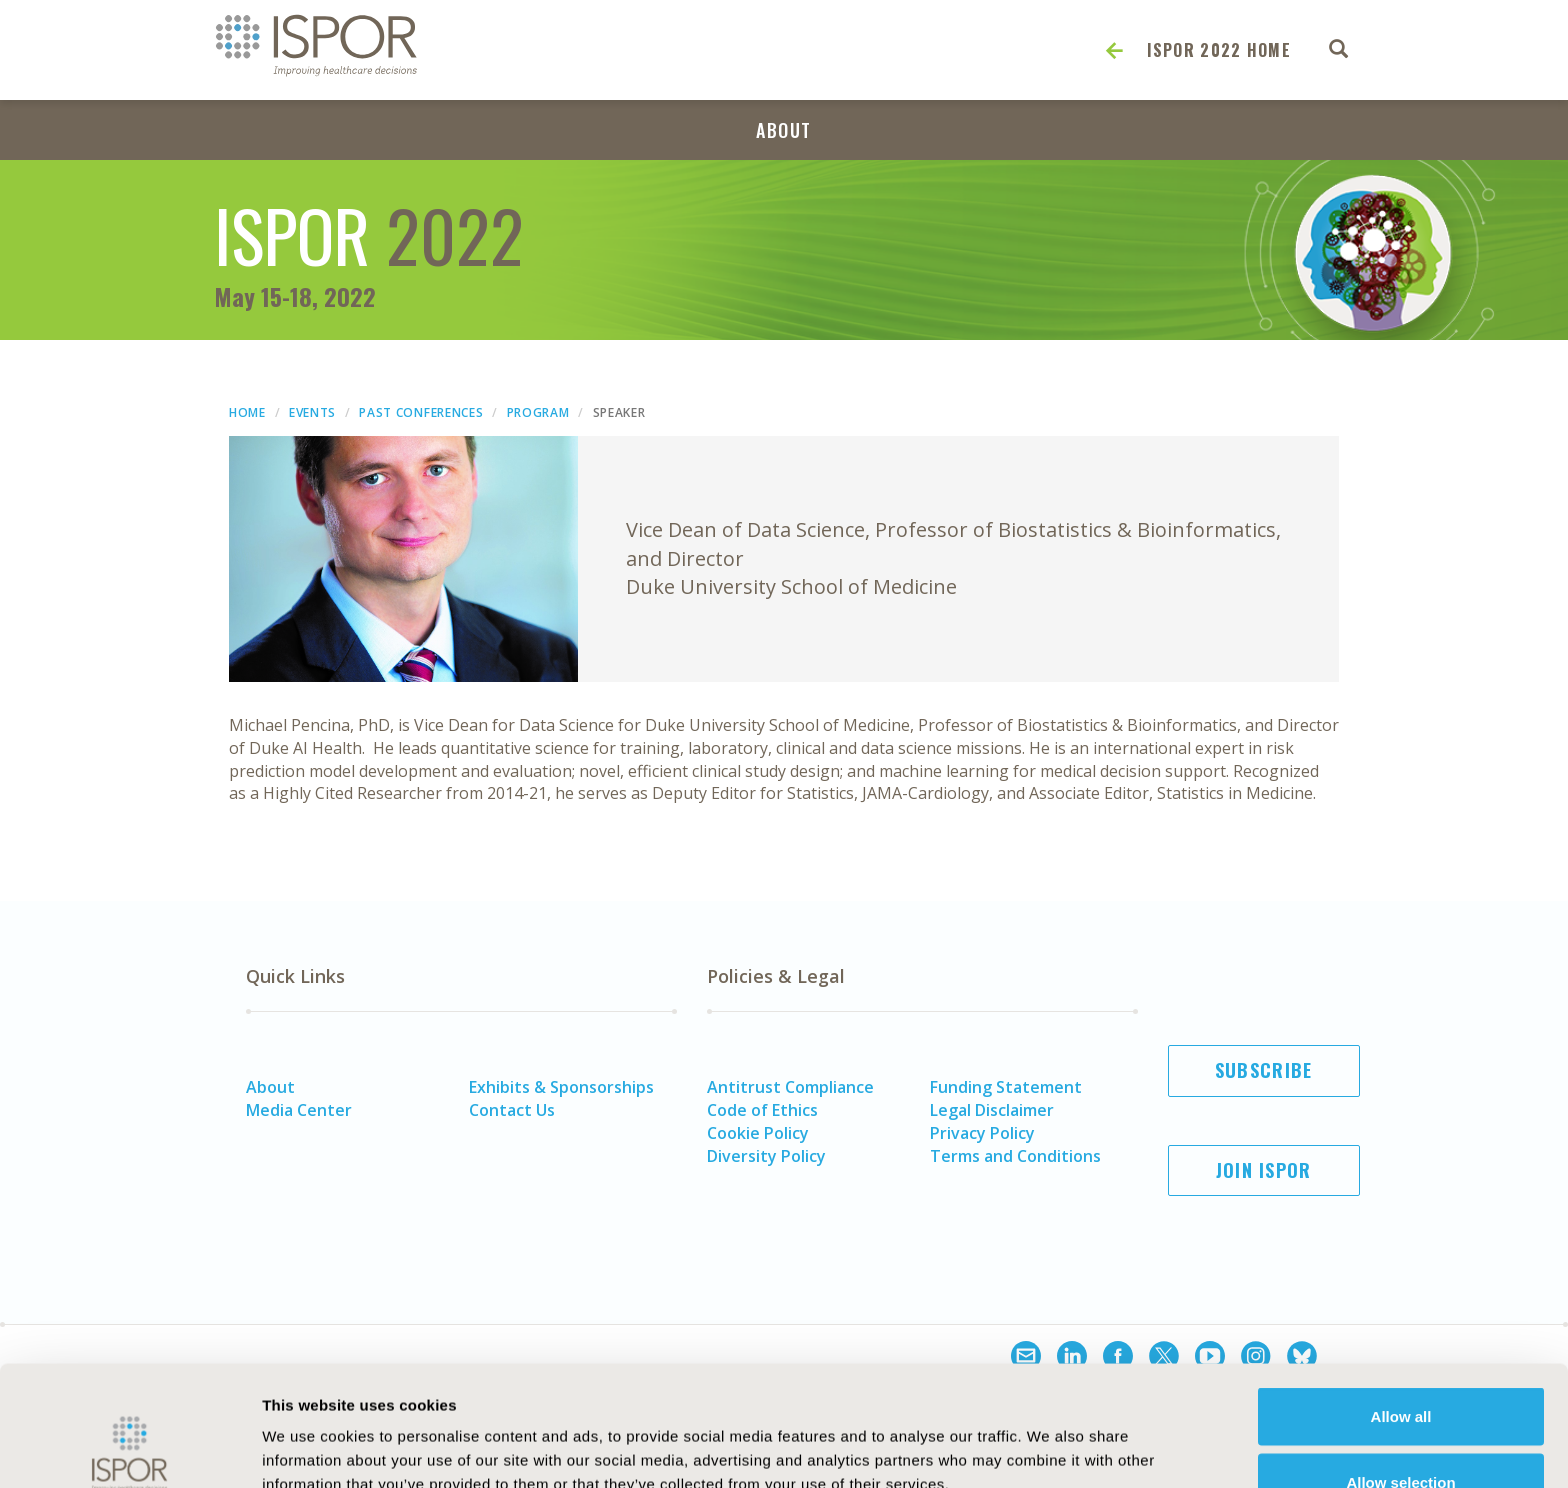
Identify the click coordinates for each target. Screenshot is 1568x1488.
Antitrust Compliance (790, 1087)
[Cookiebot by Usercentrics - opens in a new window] (129, 1449)
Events (312, 412)
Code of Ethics (762, 1110)
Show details (1104, 1436)
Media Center (299, 1110)
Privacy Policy (982, 1133)
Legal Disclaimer (992, 1110)
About (784, 130)
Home (247, 412)
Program (538, 412)
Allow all (1401, 1303)
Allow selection (1400, 1369)
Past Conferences (421, 412)
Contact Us (512, 1110)
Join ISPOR (1264, 1170)
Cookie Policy (758, 1133)
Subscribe (1264, 1070)
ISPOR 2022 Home (1219, 50)
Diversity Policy (766, 1156)
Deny (1401, 1434)
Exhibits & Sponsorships (561, 1087)
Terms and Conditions (1015, 1156)
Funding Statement (1006, 1087)
